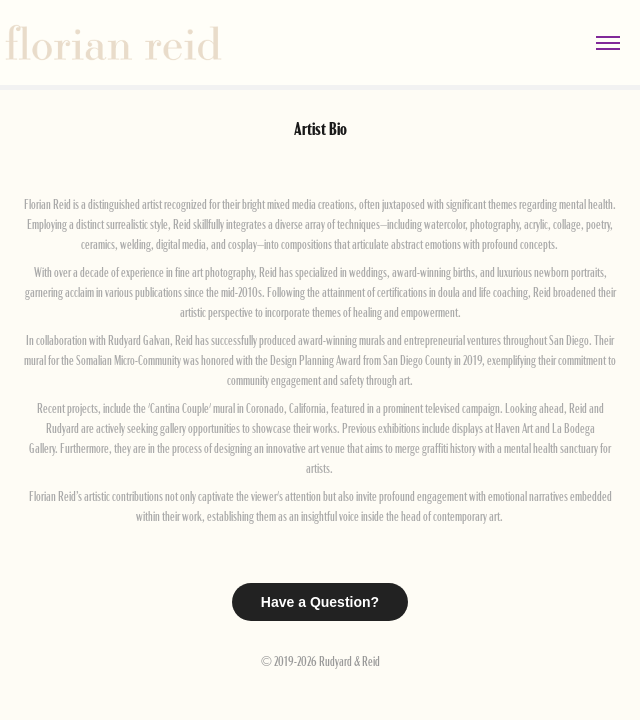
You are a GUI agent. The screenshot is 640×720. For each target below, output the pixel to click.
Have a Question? (320, 602)
